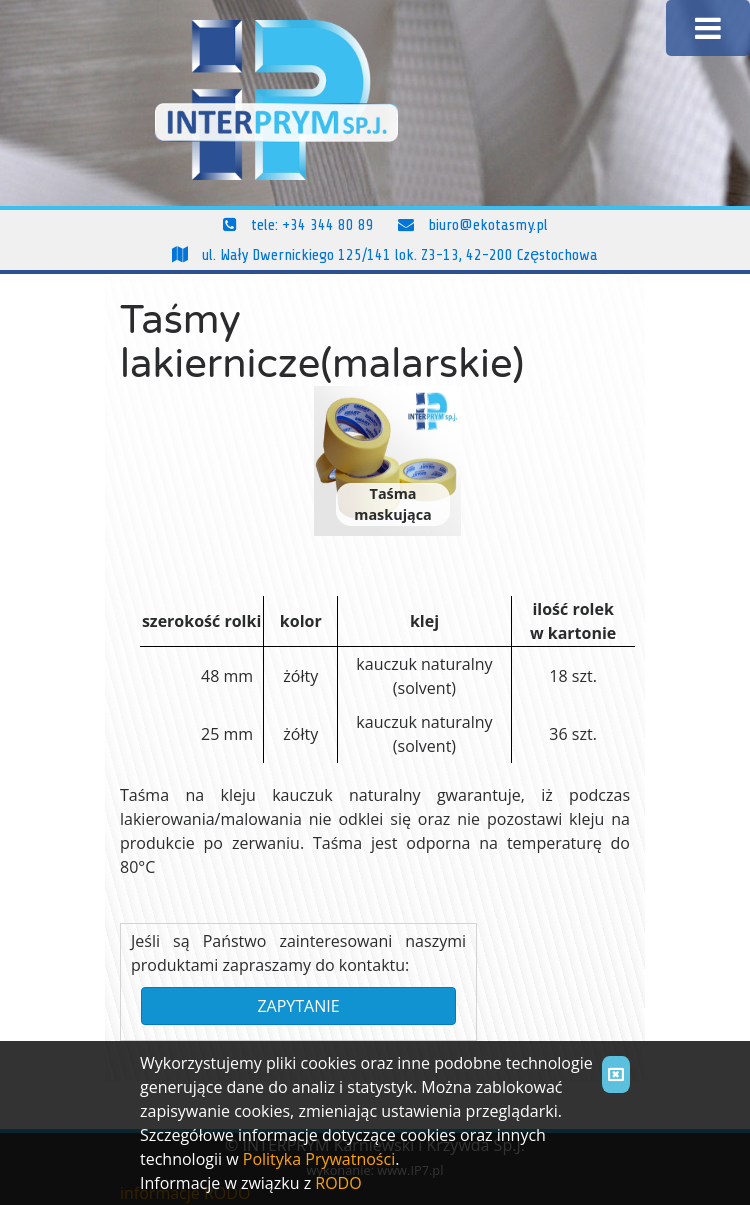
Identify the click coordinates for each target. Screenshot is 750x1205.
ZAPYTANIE (298, 1006)
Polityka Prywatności (319, 1159)
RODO (338, 1183)
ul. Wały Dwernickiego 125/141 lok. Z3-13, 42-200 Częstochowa (385, 255)
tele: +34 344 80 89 (298, 225)
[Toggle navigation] (708, 28)
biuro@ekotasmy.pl (473, 225)
